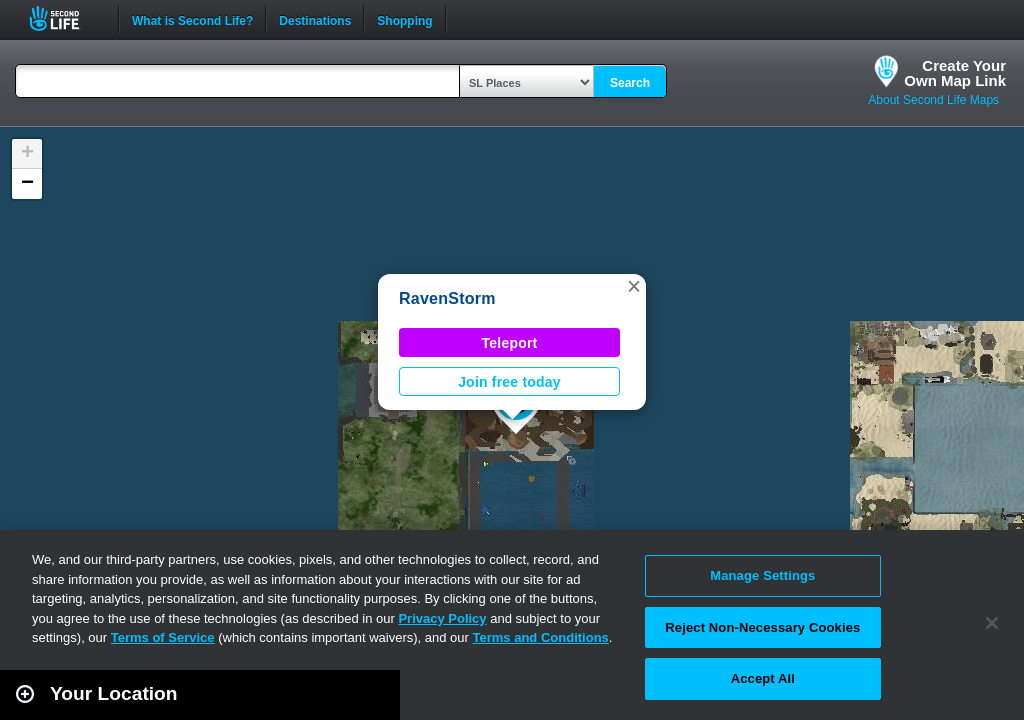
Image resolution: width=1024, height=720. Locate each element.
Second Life (65, 18)
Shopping (404, 19)
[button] (634, 286)
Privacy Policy (442, 618)
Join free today (509, 382)
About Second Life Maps (933, 100)
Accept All (763, 678)
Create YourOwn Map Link (955, 73)
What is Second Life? (192, 19)
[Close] (992, 623)
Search (630, 83)
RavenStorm (447, 298)
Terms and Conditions (541, 637)
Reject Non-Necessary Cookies (762, 627)
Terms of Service (163, 637)
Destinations (315, 19)
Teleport (510, 343)
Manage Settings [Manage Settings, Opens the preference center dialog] (762, 575)
